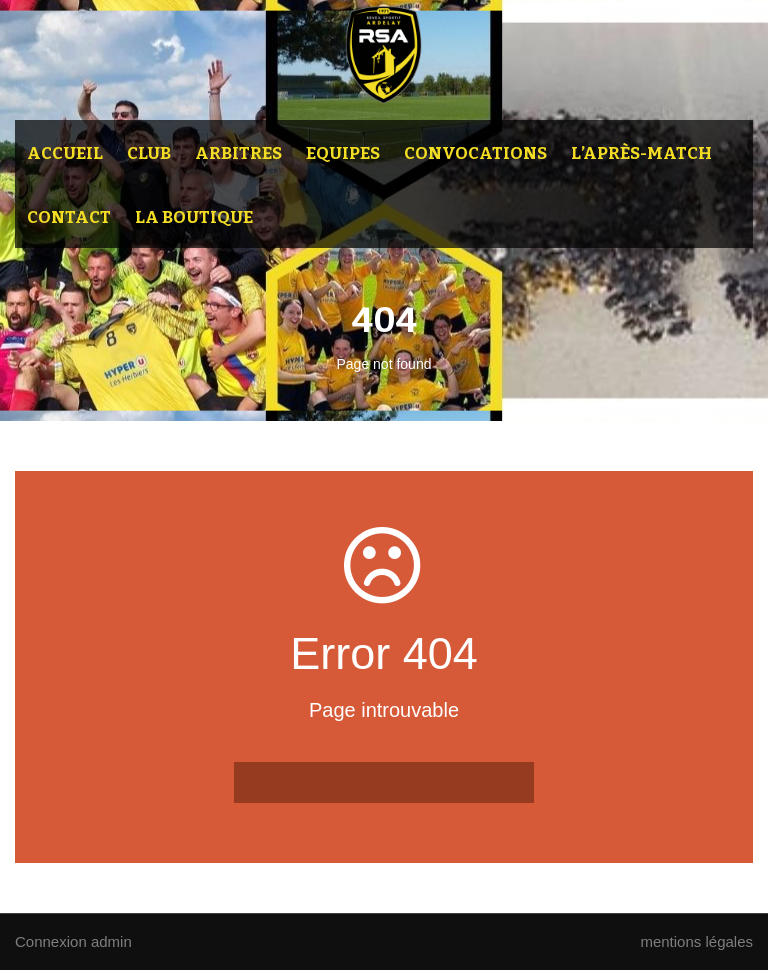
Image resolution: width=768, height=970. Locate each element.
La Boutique (194, 217)
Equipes (343, 153)
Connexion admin (73, 941)
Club (149, 153)
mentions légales (696, 941)
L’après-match (641, 153)
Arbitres (238, 153)
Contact (69, 217)
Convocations (475, 153)
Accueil (65, 153)
